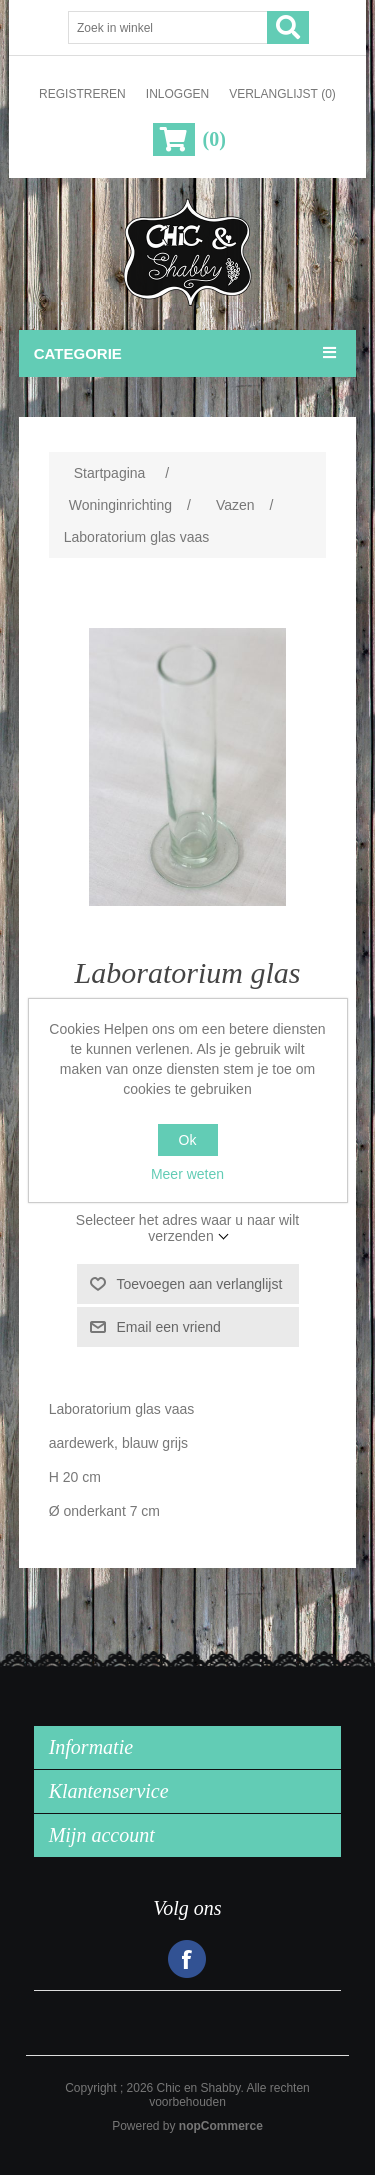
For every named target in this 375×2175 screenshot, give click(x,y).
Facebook (187, 1959)
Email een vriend (169, 1327)
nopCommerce (221, 2126)
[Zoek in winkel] (168, 27)
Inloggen (177, 94)
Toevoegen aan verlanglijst (200, 1284)
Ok (188, 1140)
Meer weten (187, 1174)
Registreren (82, 94)
